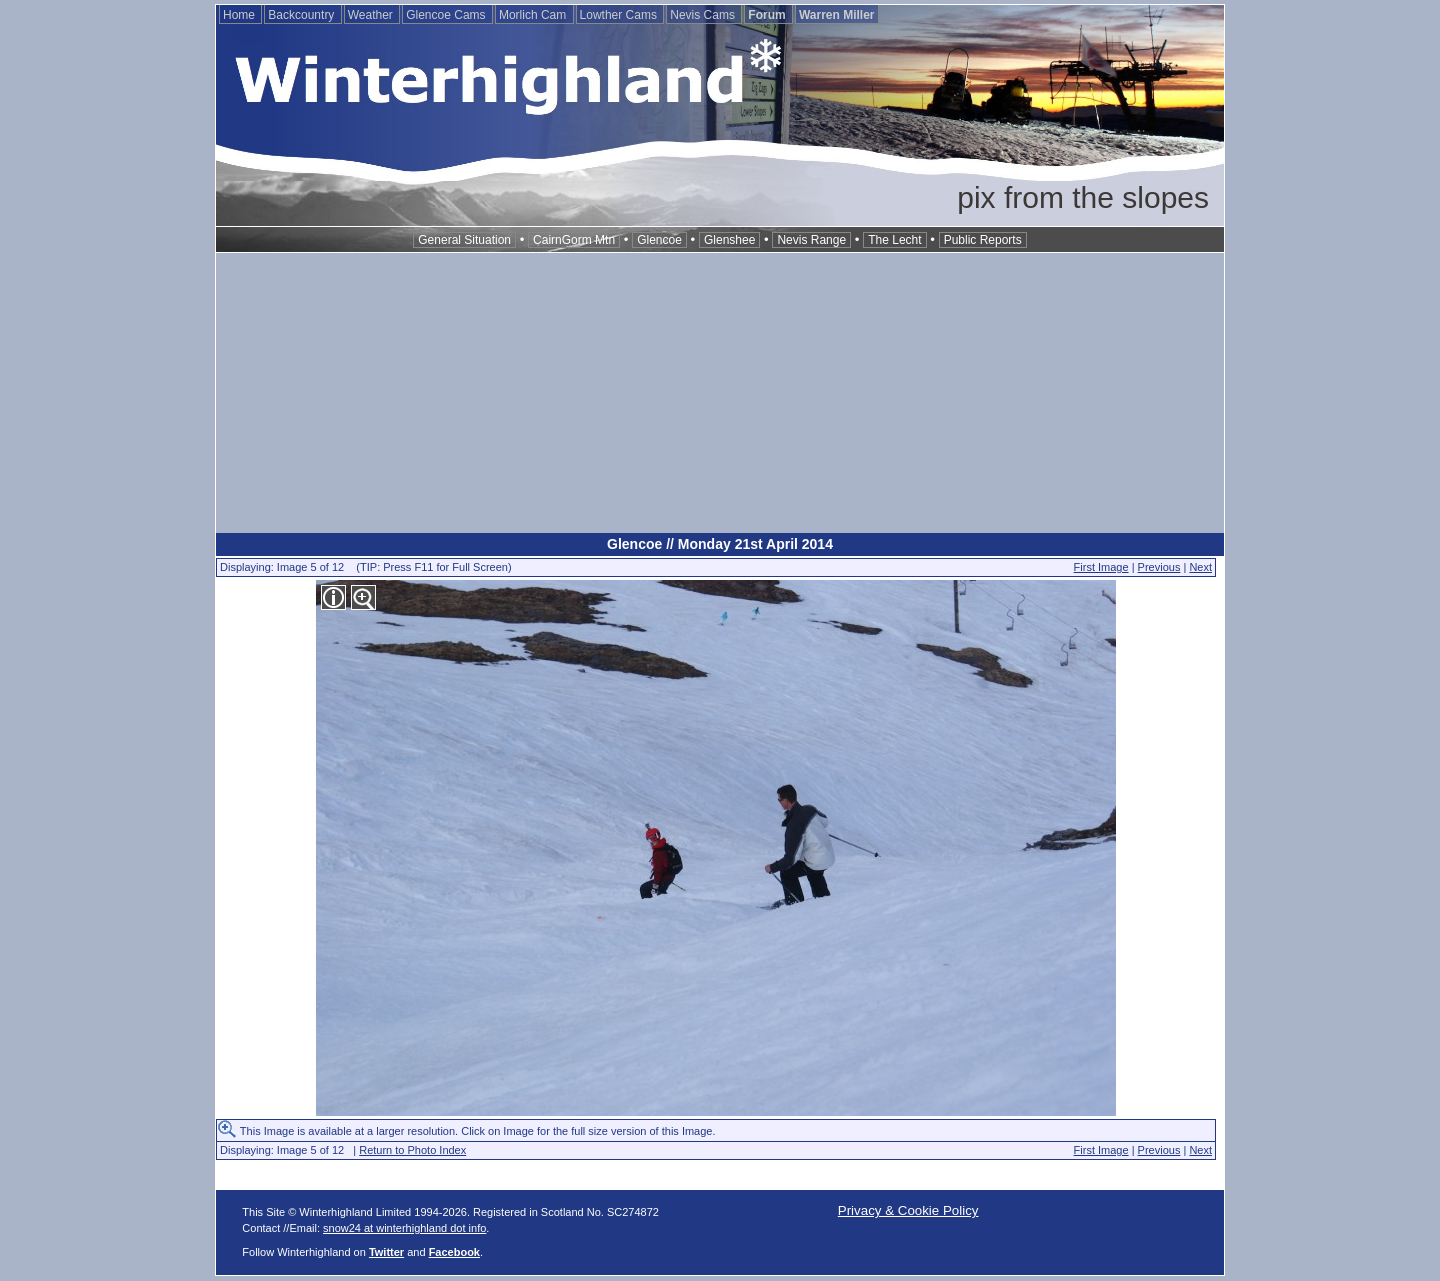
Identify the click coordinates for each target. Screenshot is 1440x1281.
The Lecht (894, 240)
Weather (372, 15)
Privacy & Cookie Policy (908, 1210)
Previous (1159, 567)
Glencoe (659, 240)
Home (240, 15)
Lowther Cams (620, 15)
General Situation (464, 240)
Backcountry (302, 15)
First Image (1101, 567)
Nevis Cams (704, 15)
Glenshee (729, 240)
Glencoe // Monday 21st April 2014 (720, 544)
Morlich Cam (534, 15)
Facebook (454, 1252)
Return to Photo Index (412, 1150)
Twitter (386, 1252)
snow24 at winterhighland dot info (404, 1228)
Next (1200, 567)
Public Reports (983, 240)
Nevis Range (811, 240)
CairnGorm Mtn (574, 240)
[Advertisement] (720, 393)
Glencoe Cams (447, 15)
